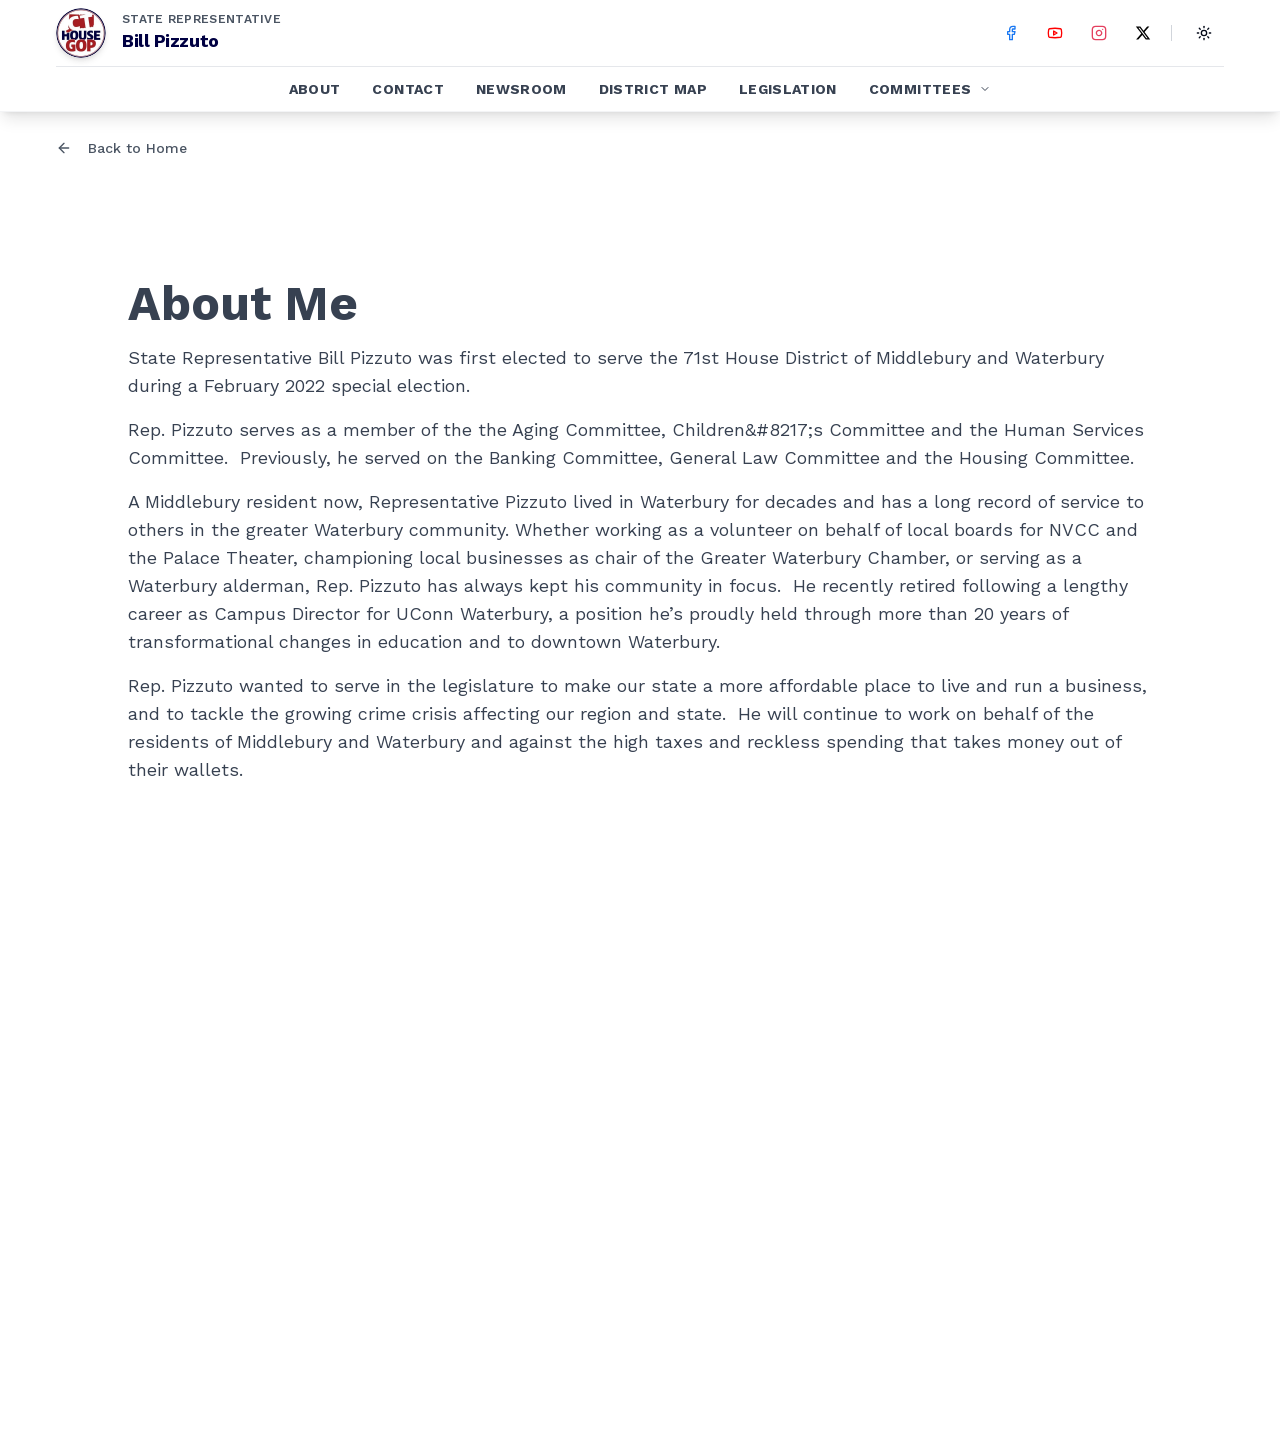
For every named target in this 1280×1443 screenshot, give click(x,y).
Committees (930, 89)
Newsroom (521, 89)
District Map (653, 89)
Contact (407, 89)
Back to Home (121, 148)
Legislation (788, 89)
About (315, 89)
